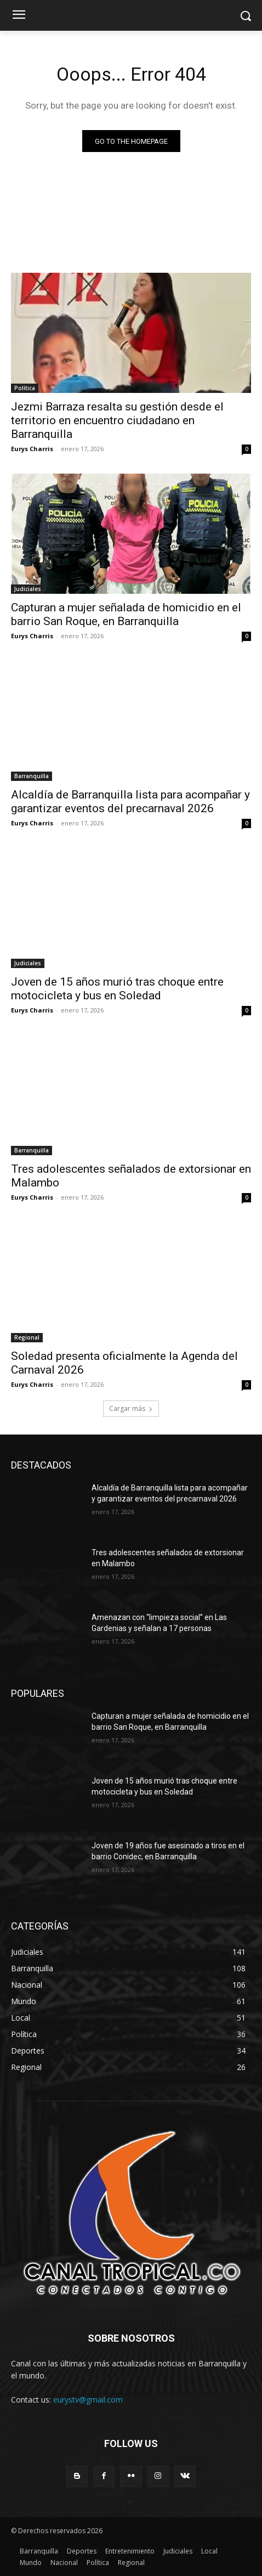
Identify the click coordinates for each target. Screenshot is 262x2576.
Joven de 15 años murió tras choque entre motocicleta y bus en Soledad (117, 988)
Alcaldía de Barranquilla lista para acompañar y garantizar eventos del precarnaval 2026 (130, 801)
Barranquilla (31, 776)
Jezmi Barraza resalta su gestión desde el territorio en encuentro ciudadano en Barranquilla (117, 420)
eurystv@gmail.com (88, 2399)
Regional (26, 1337)
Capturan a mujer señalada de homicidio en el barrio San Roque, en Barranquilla (126, 614)
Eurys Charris (32, 449)
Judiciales (27, 589)
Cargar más (131, 1408)
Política (24, 388)
